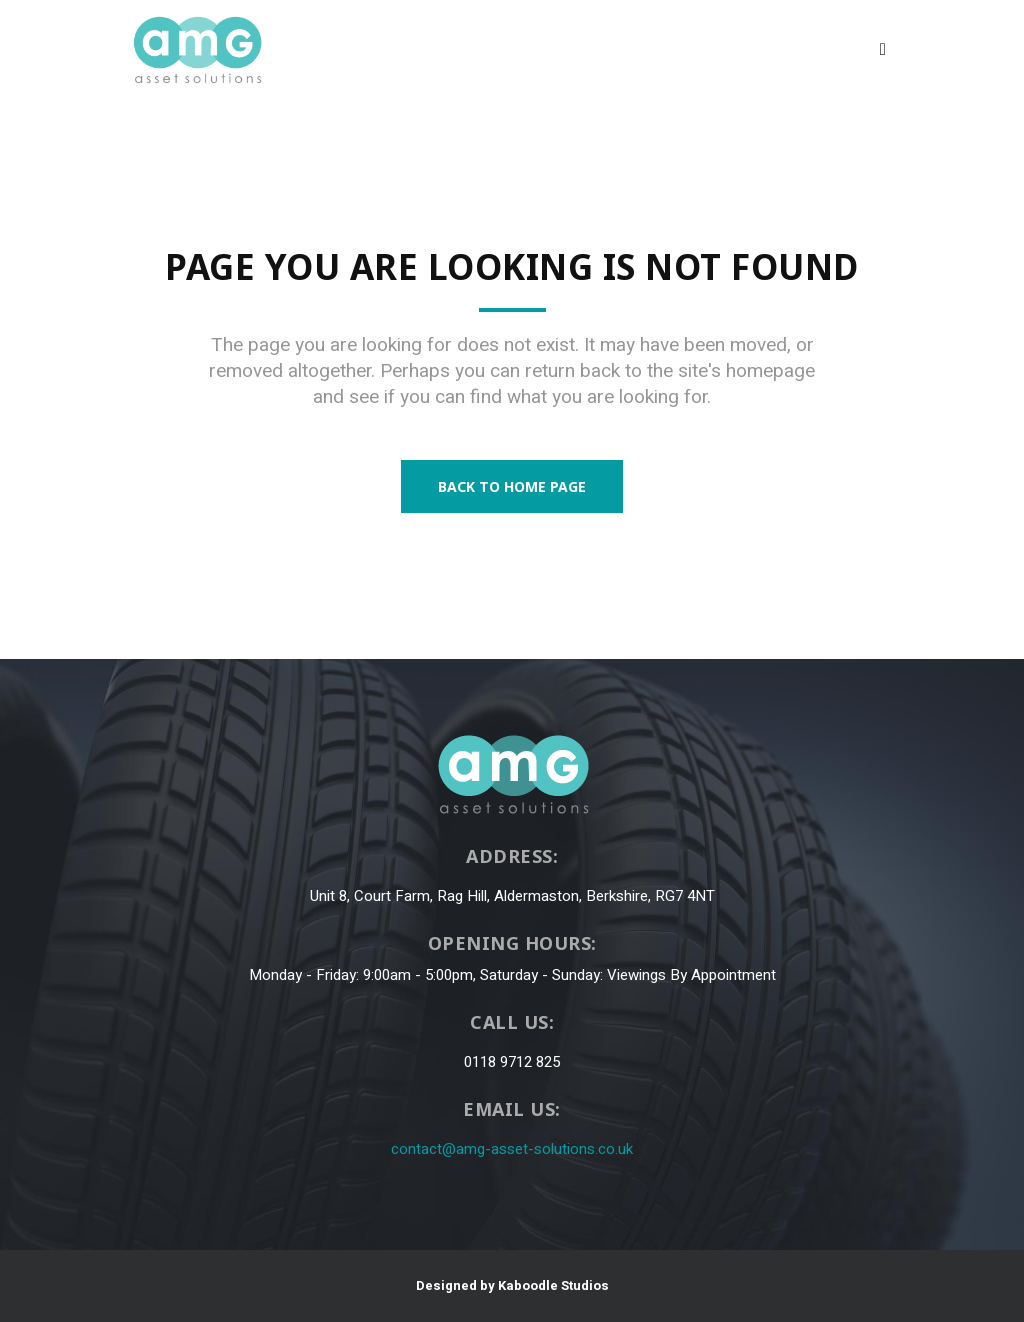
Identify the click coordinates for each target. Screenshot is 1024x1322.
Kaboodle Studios (553, 1285)
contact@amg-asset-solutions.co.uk (512, 1149)
